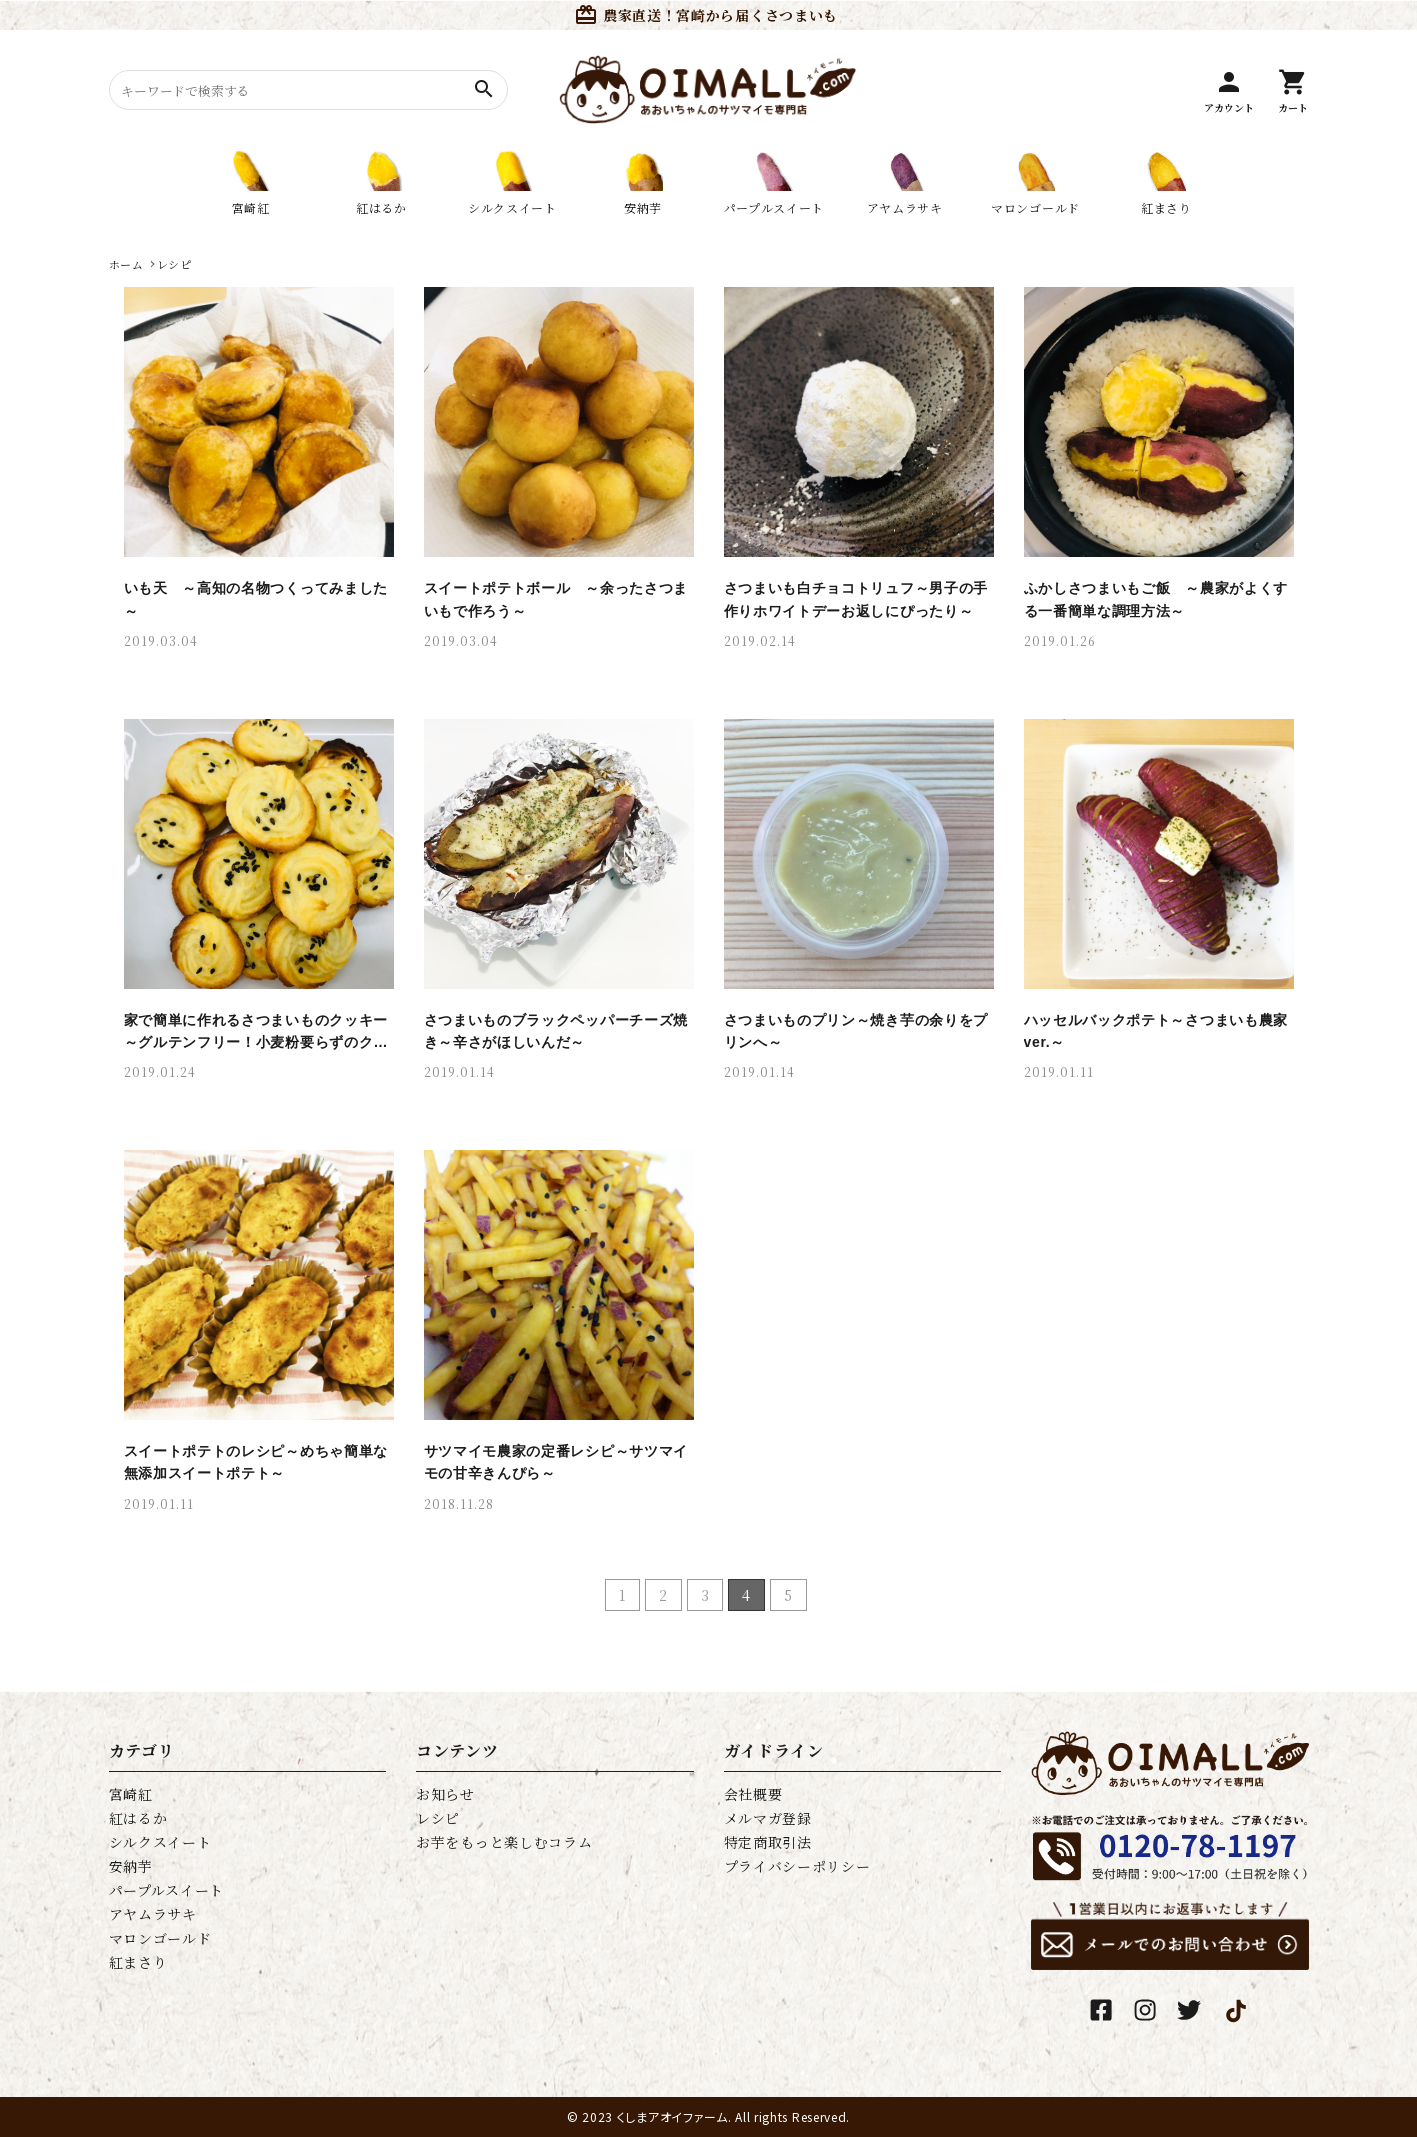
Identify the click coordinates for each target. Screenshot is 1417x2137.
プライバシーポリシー (797, 1866)
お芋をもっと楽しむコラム (504, 1842)
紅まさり (138, 1962)
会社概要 (753, 1794)
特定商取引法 (768, 1842)
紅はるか (138, 1818)
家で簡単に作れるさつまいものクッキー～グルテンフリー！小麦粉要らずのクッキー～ (256, 1042)
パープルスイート (167, 1890)
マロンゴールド (160, 1938)
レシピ (438, 1818)
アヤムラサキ (153, 1914)
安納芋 (131, 1866)
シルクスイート (160, 1842)
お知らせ (445, 1794)
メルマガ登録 (768, 1818)
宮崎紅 (131, 1794)
